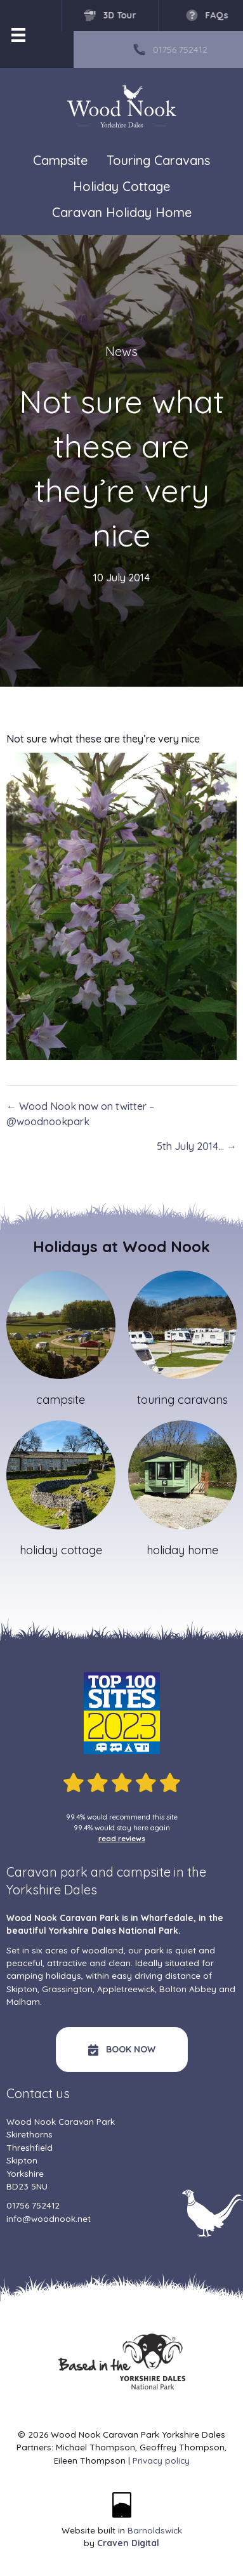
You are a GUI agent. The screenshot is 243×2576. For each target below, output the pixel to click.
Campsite (60, 160)
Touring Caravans (158, 160)
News (121, 351)
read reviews (121, 1838)
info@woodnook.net (48, 2218)
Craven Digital (128, 2542)
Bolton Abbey (187, 1988)
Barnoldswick (155, 2530)
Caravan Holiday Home (122, 212)
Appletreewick (126, 1988)
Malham (23, 2001)
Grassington (67, 1988)
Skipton (21, 1988)
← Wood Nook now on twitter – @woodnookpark (80, 1114)
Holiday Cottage (121, 186)
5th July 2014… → (197, 1146)
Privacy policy (161, 2460)
